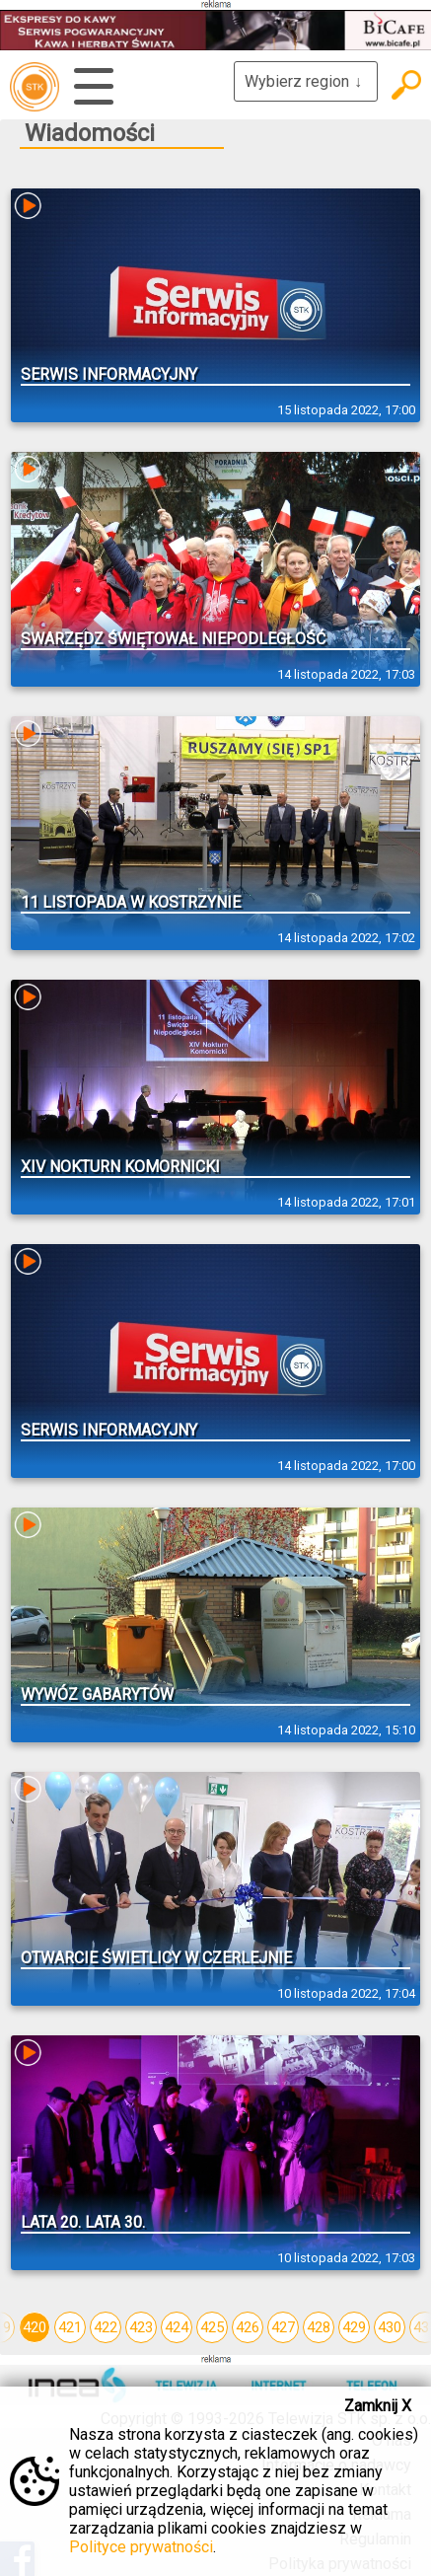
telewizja (34, 86)
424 (176, 2327)
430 (389, 2327)
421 (70, 2327)
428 (318, 2327)
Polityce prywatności (141, 2547)
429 (354, 2327)
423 (141, 2327)
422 (105, 2327)
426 (247, 2327)
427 (283, 2327)
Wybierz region (306, 81)
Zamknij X (377, 2405)
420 (34, 2327)
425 (212, 2327)
